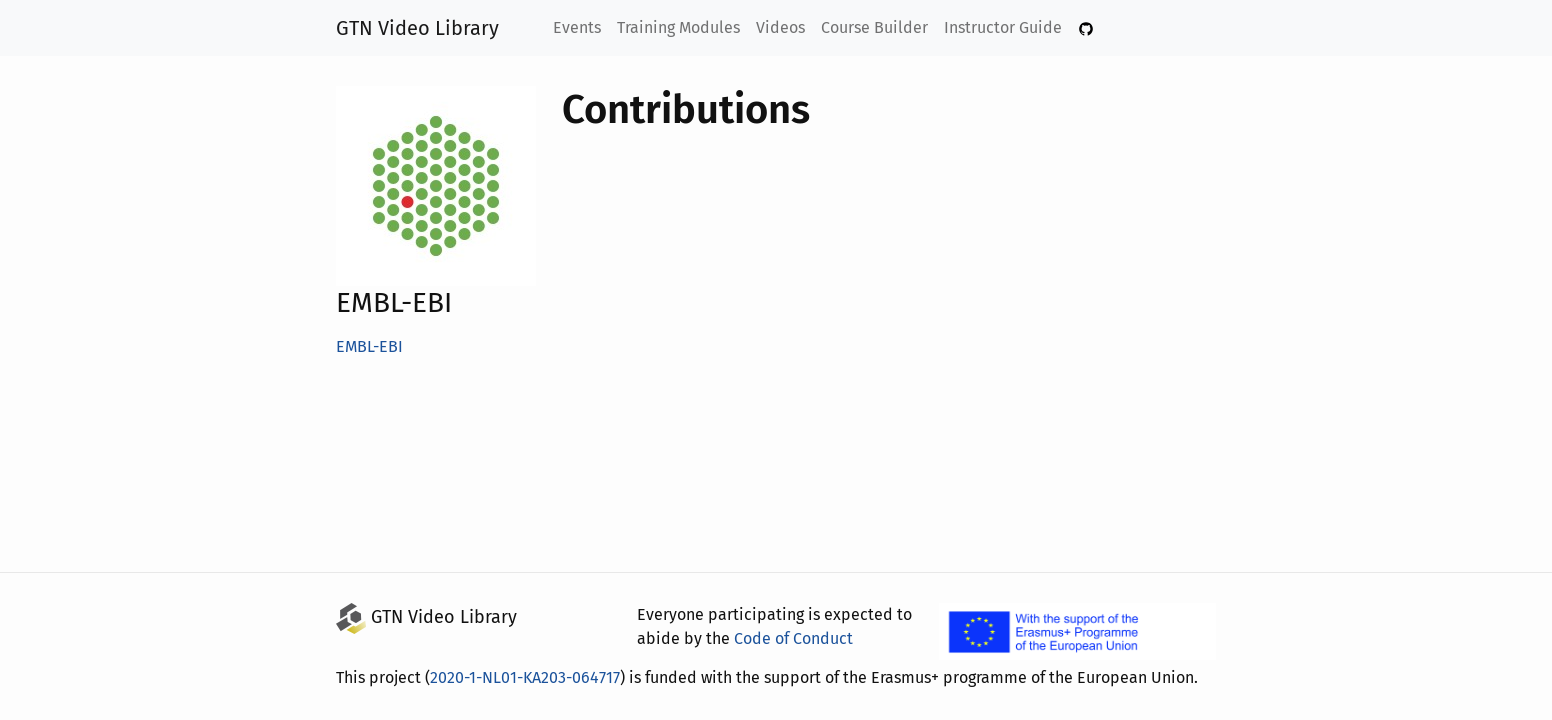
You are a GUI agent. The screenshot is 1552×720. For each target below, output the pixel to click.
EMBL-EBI (373, 346)
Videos (782, 27)
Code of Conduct (789, 638)
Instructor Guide (1002, 27)
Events (579, 27)
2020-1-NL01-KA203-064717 (530, 677)
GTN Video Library (418, 28)
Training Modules (681, 27)
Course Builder (876, 27)
